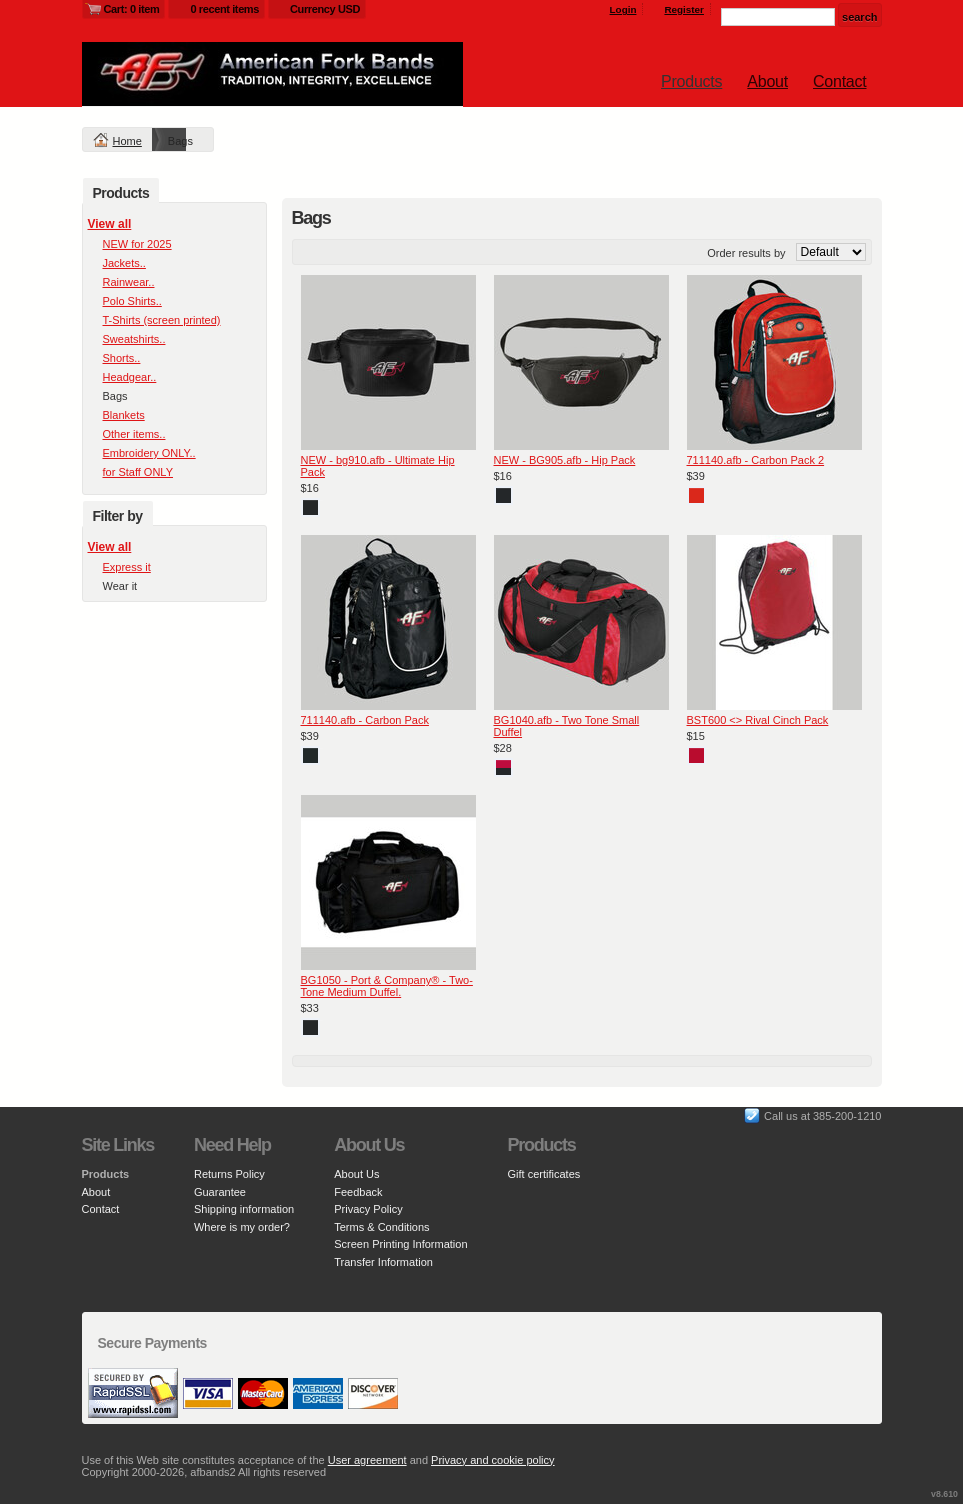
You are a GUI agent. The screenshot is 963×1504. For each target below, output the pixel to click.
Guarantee (220, 1192)
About (767, 81)
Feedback (358, 1192)
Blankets (124, 415)
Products (691, 81)
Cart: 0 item (132, 9)
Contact (839, 81)
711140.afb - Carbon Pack (365, 720)
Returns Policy (229, 1174)
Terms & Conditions (381, 1227)
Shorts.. (122, 358)
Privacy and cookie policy (493, 1460)
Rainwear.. (129, 282)
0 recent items (224, 9)
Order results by (746, 253)
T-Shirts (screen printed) (162, 320)
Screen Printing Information (400, 1244)
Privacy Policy (368, 1209)
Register (684, 9)
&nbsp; (388, 362)
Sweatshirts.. (134, 339)
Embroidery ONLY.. (149, 453)
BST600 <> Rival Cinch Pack (758, 720)
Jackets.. (124, 263)
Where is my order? (242, 1227)
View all (110, 224)
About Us (356, 1174)
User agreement (367, 1460)
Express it (127, 567)
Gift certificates (544, 1174)
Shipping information (244, 1209)
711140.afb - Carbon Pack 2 (756, 460)
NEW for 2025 (137, 244)
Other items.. (134, 434)
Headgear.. (130, 377)
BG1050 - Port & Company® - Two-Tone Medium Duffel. (387, 986)
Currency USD (325, 9)
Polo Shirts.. (132, 301)
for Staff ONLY (138, 472)
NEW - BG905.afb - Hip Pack (565, 460)
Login (623, 9)
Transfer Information (383, 1262)
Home (127, 141)
